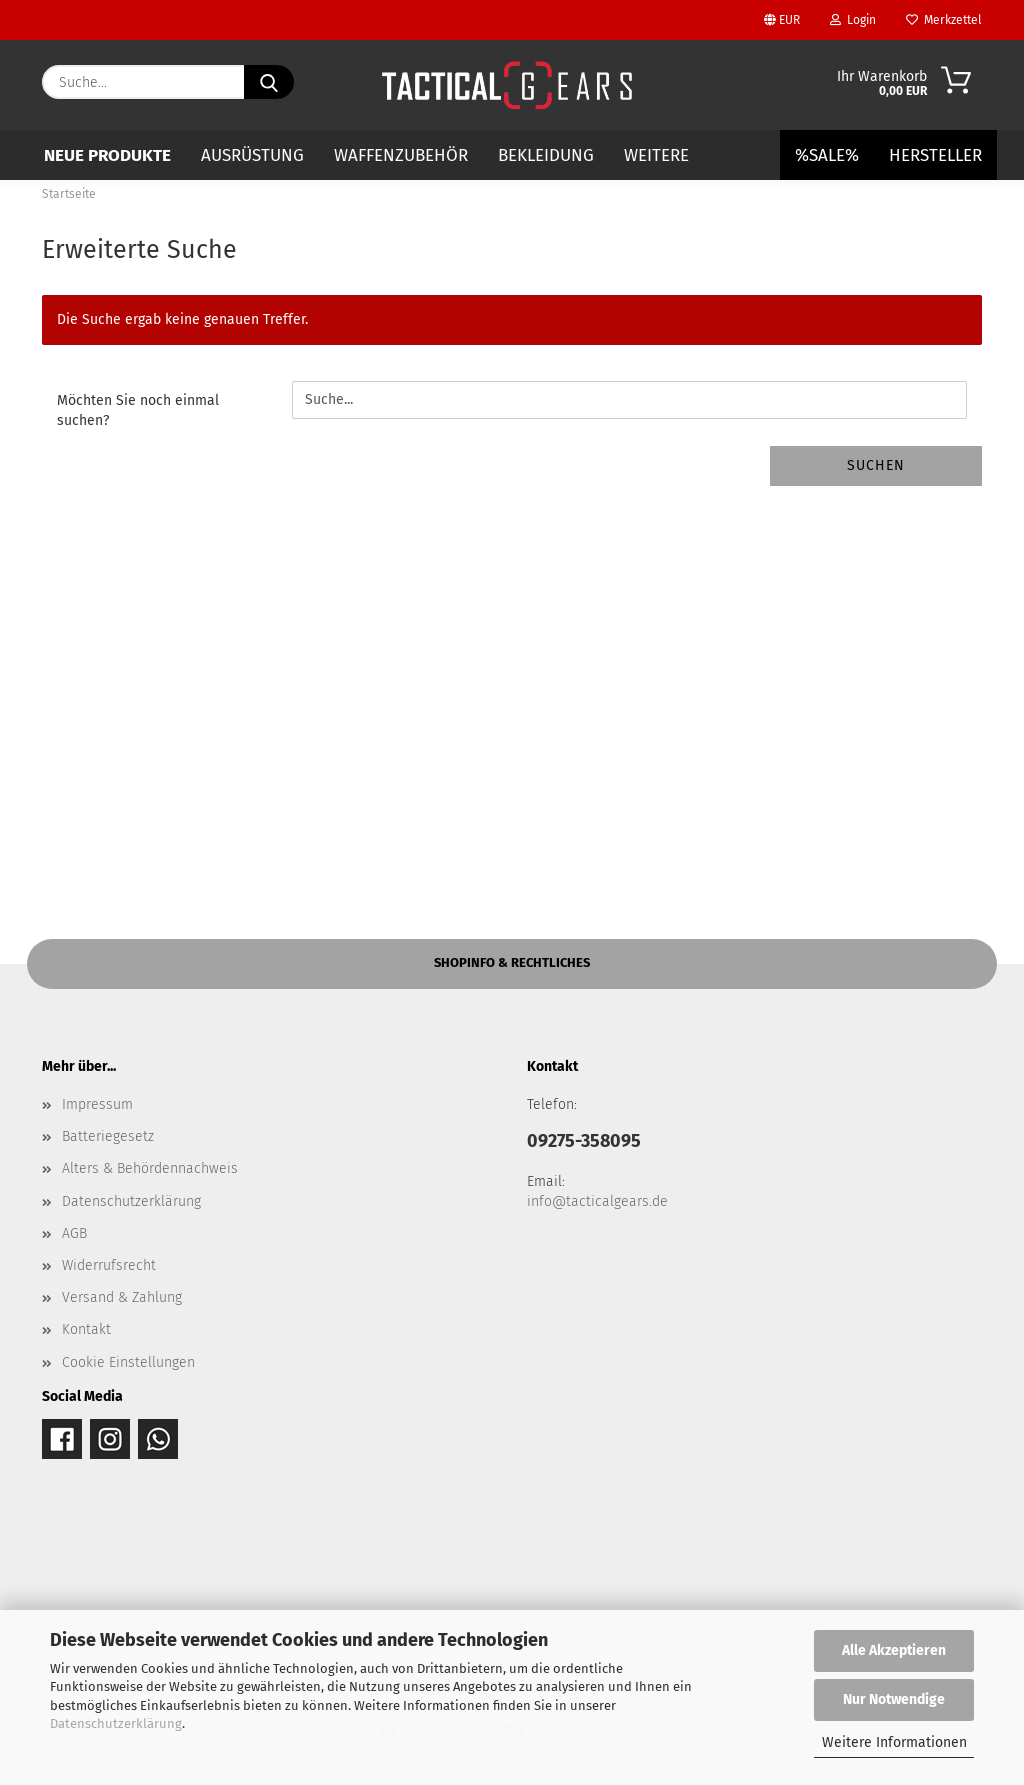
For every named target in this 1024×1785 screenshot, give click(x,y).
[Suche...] (269, 82)
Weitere (656, 155)
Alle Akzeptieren (894, 1650)
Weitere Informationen (894, 1742)
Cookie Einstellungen (128, 1362)
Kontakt (86, 1329)
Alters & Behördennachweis (150, 1168)
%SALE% (827, 155)
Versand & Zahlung (122, 1297)
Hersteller (935, 155)
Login (853, 20)
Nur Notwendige (894, 1699)
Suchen (876, 465)
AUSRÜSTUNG (252, 155)
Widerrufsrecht (109, 1265)
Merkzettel (944, 20)
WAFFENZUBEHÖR (401, 155)
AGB (74, 1233)
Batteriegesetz (108, 1136)
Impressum (97, 1104)
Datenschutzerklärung (116, 1723)
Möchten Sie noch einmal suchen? (138, 410)
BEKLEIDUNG (546, 155)
